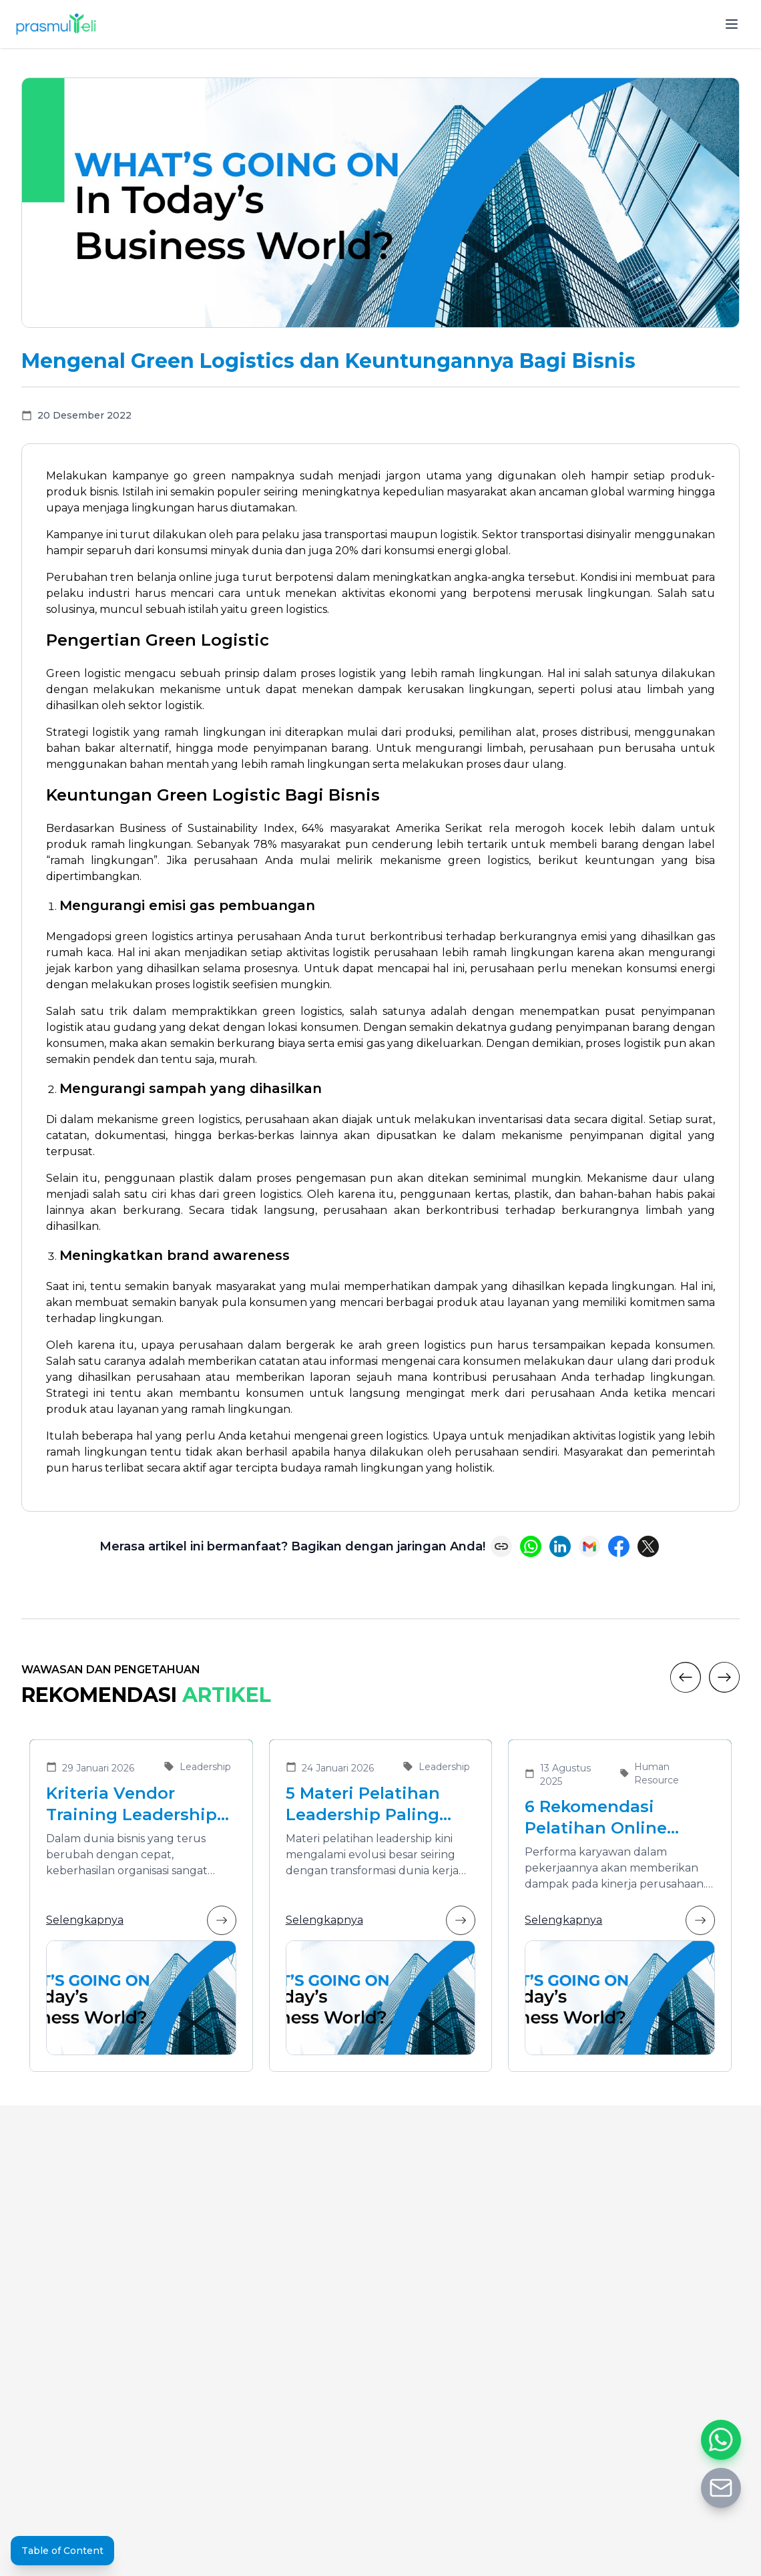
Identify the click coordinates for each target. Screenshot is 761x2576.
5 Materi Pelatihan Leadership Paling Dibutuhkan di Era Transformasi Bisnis (369, 1804)
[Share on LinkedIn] (560, 1546)
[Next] (724, 1677)
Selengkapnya (141, 1920)
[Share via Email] (589, 1546)
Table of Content (62, 2551)
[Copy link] (501, 1546)
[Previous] (685, 1677)
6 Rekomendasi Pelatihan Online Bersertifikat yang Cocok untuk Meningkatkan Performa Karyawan (607, 1818)
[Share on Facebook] (618, 1546)
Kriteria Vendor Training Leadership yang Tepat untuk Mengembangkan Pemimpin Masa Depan (131, 1804)
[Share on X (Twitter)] (648, 1546)
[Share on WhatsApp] (530, 1546)
